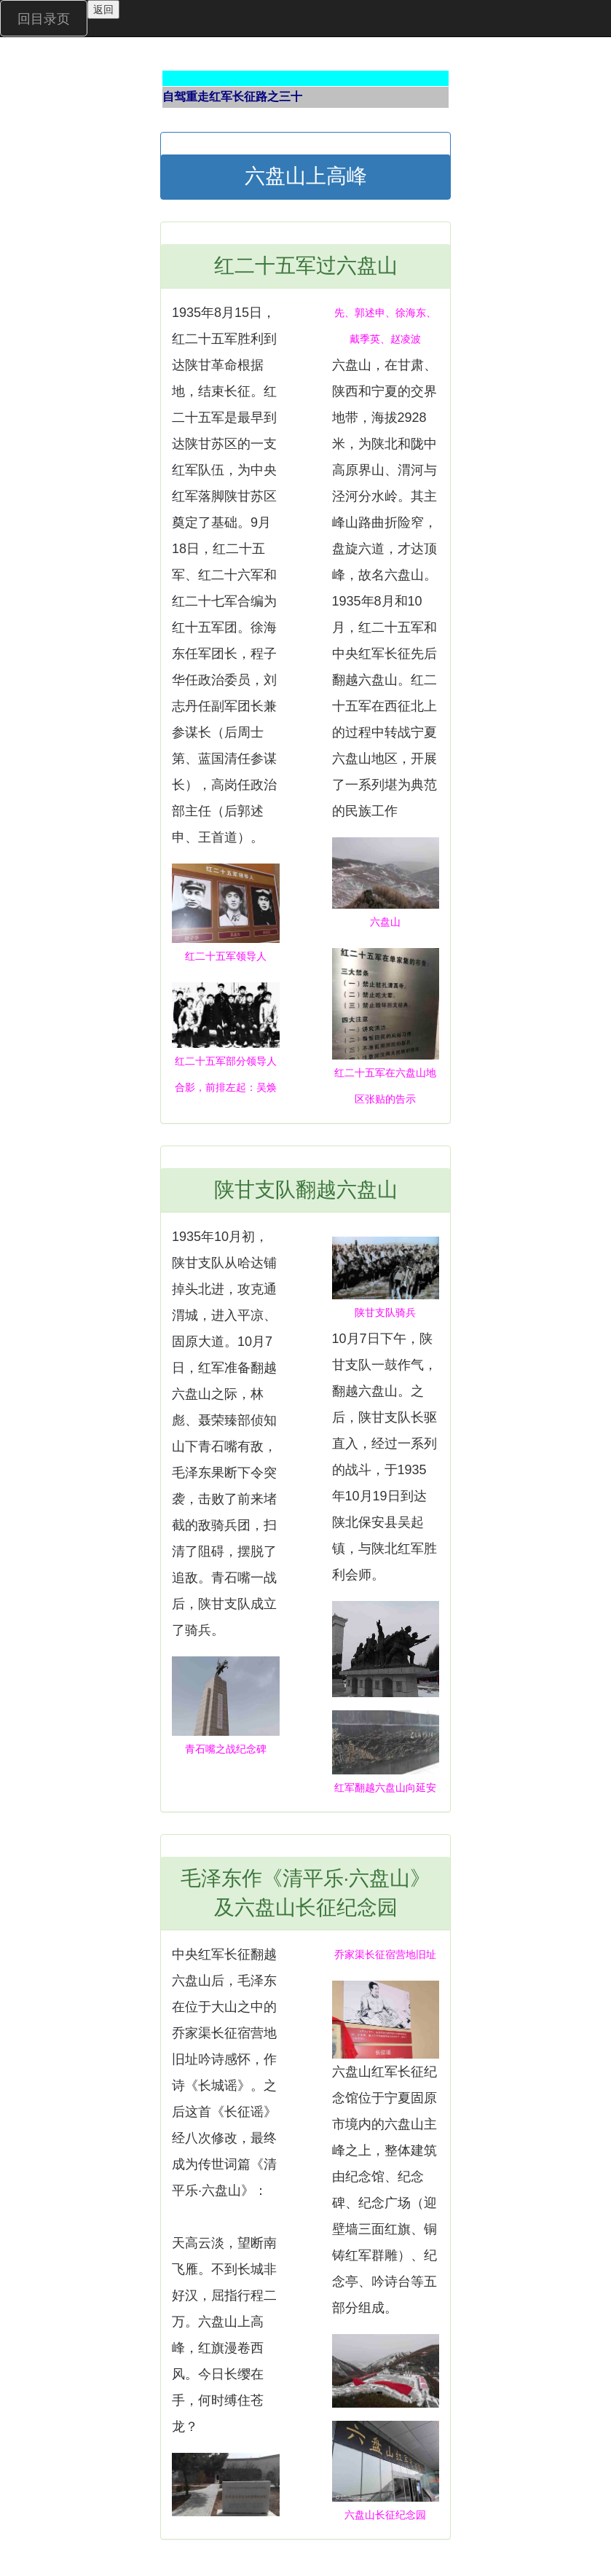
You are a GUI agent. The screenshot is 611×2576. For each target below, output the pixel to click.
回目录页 (43, 19)
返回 (103, 9)
